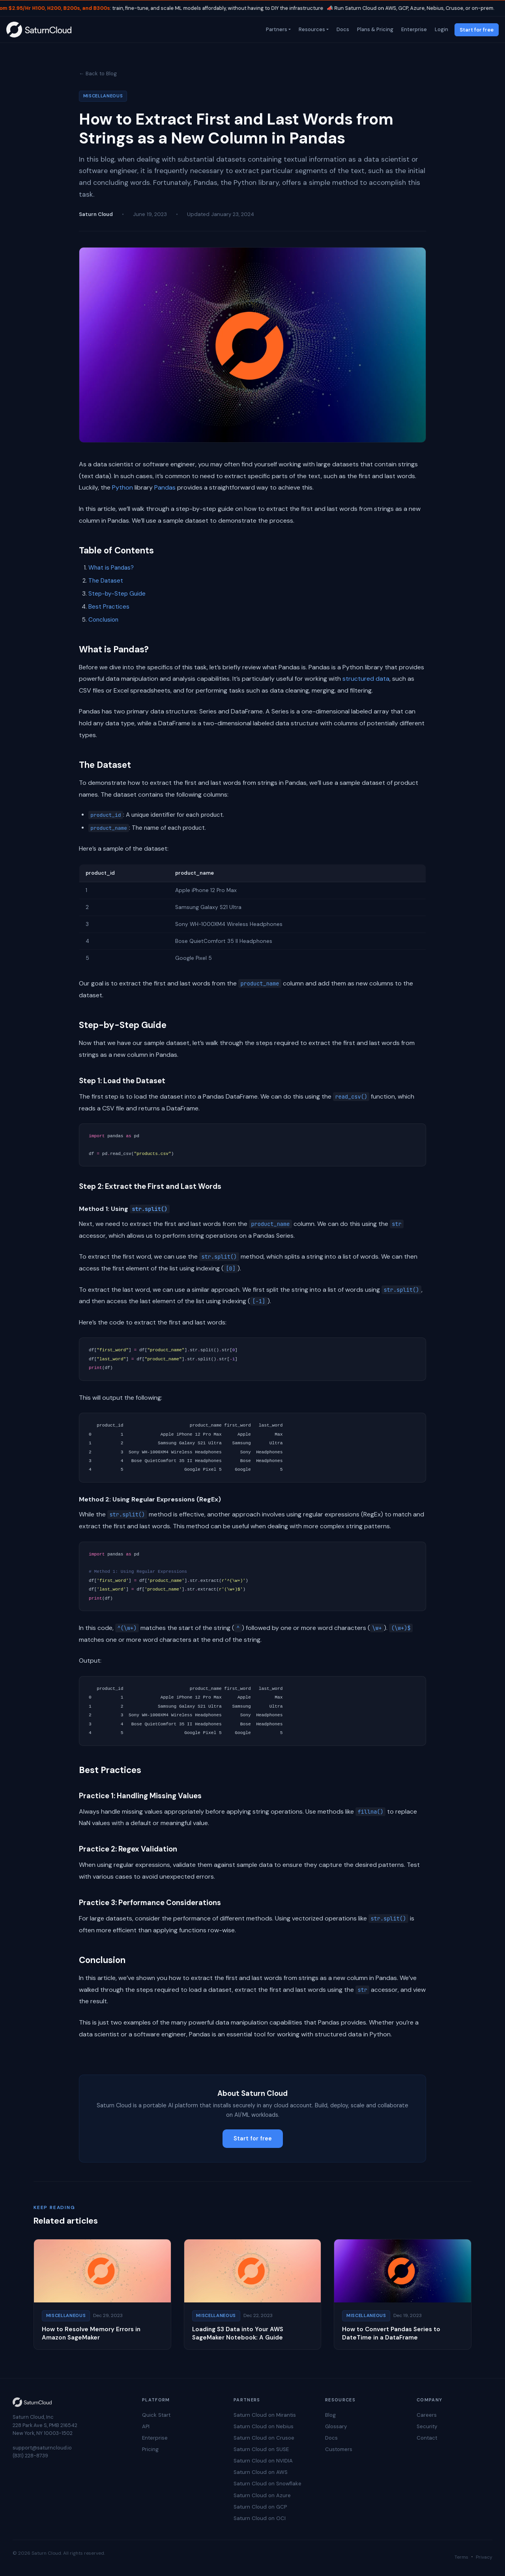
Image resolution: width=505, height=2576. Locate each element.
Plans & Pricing (374, 29)
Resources (311, 29)
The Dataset (105, 581)
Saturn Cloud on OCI (260, 2518)
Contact (427, 2437)
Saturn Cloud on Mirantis (265, 2415)
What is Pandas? (111, 568)
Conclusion (103, 620)
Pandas (165, 487)
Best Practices (108, 607)
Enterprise (413, 29)
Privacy (484, 2557)
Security (427, 2426)
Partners (275, 29)
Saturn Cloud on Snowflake (267, 2483)
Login (440, 29)
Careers (427, 2415)
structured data (365, 678)
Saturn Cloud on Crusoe (264, 2437)
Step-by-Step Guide (117, 594)
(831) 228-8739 (30, 2455)
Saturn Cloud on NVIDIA (263, 2460)
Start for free (477, 29)
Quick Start (156, 2415)
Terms (461, 2557)
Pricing (150, 2449)
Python (122, 487)
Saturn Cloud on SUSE (261, 2449)
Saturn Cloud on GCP (260, 2506)
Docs (342, 29)
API (146, 2426)
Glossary (336, 2426)
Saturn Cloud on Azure (262, 2495)
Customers (338, 2449)
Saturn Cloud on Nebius (264, 2426)
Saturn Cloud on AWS (261, 2472)
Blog (330, 2415)
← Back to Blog (98, 73)
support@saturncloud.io (42, 2447)
